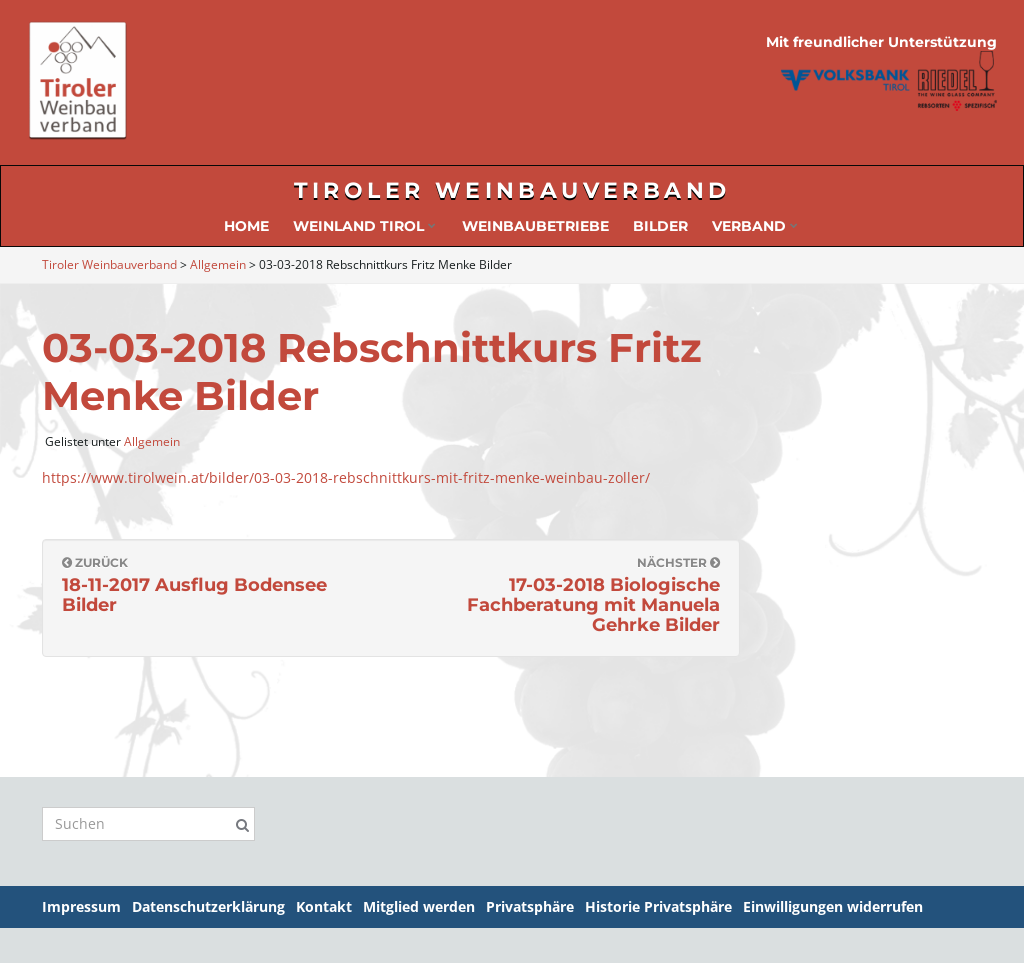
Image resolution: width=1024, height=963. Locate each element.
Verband (755, 226)
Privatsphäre (530, 906)
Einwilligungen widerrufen (833, 906)
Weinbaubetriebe (535, 226)
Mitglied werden (419, 906)
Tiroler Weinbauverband (512, 190)
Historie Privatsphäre (658, 906)
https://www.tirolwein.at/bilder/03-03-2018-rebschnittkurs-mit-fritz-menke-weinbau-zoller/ (346, 477)
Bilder (660, 226)
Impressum (81, 906)
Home (246, 226)
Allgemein (152, 441)
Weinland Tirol (364, 226)
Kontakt (324, 906)
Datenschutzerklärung (208, 906)
